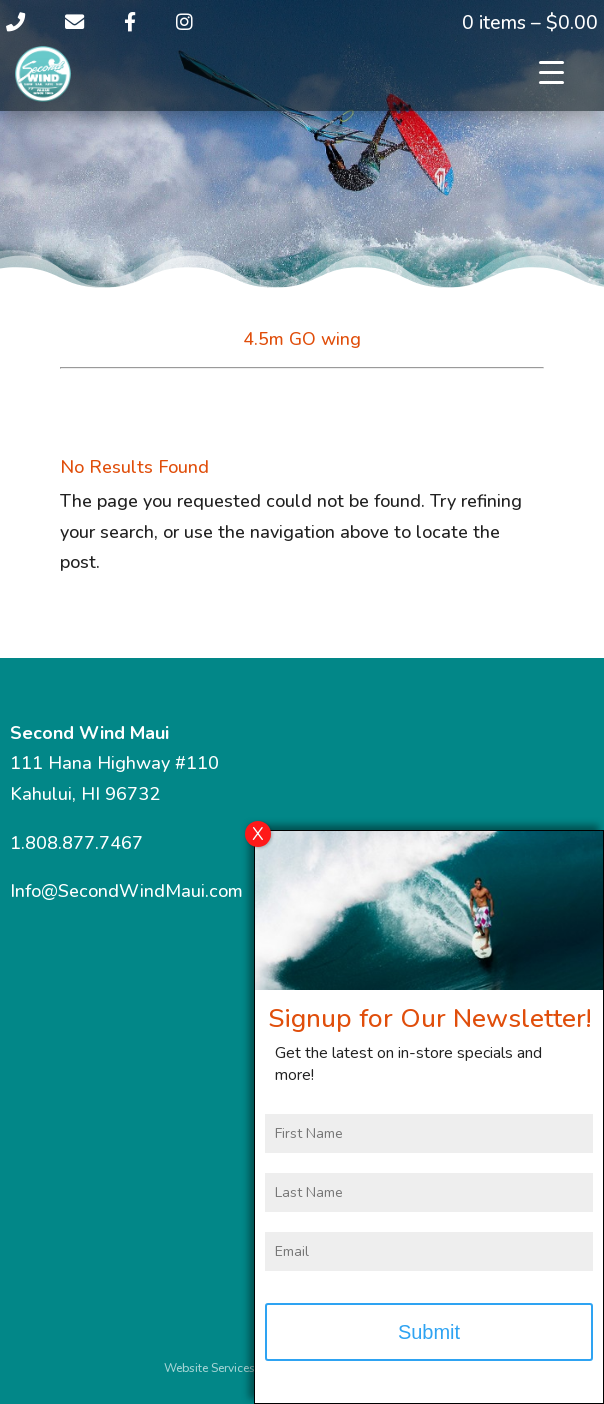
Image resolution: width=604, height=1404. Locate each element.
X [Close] (258, 834)
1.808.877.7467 (76, 843)
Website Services (209, 1368)
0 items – (530, 23)
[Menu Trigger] (551, 72)
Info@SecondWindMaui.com (126, 891)
